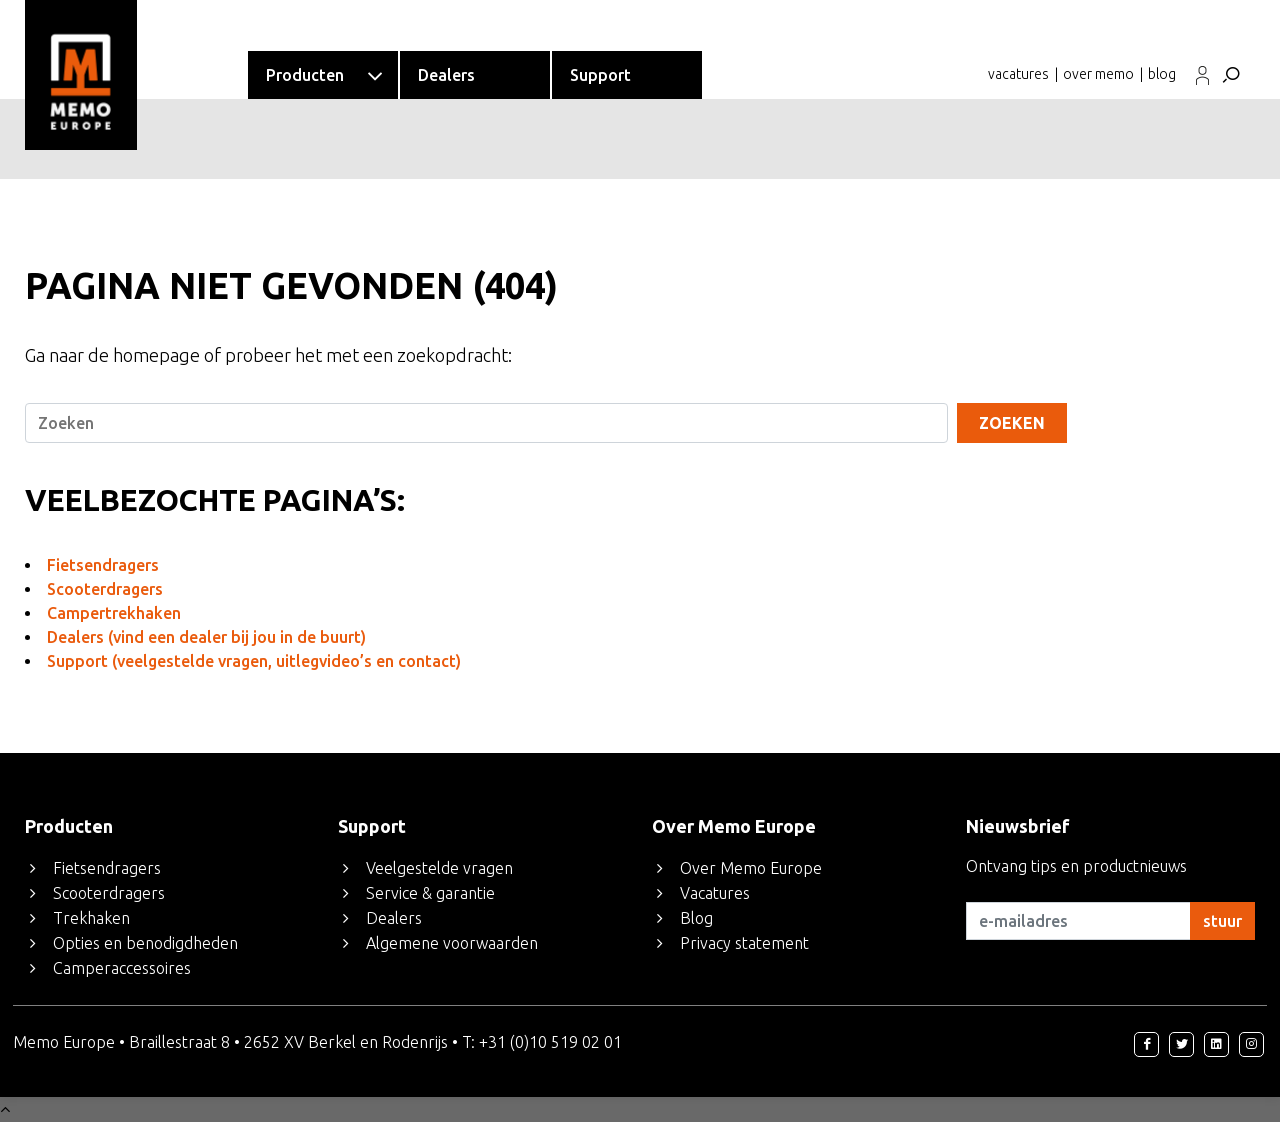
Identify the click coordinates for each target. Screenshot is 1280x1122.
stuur (1222, 921)
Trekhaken (91, 918)
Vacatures (715, 893)
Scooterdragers (105, 589)
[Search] (486, 423)
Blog (696, 918)
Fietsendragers (103, 565)
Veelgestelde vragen (439, 868)
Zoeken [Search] (1012, 423)
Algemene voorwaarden (452, 943)
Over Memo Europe (751, 868)
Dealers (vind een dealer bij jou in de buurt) (206, 637)
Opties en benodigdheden (145, 943)
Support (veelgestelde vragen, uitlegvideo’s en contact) (254, 661)
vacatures (1018, 74)
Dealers (394, 918)
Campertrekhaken (114, 613)
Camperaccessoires (122, 968)
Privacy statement (744, 943)
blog (1162, 74)
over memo (1098, 74)
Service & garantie (430, 893)
